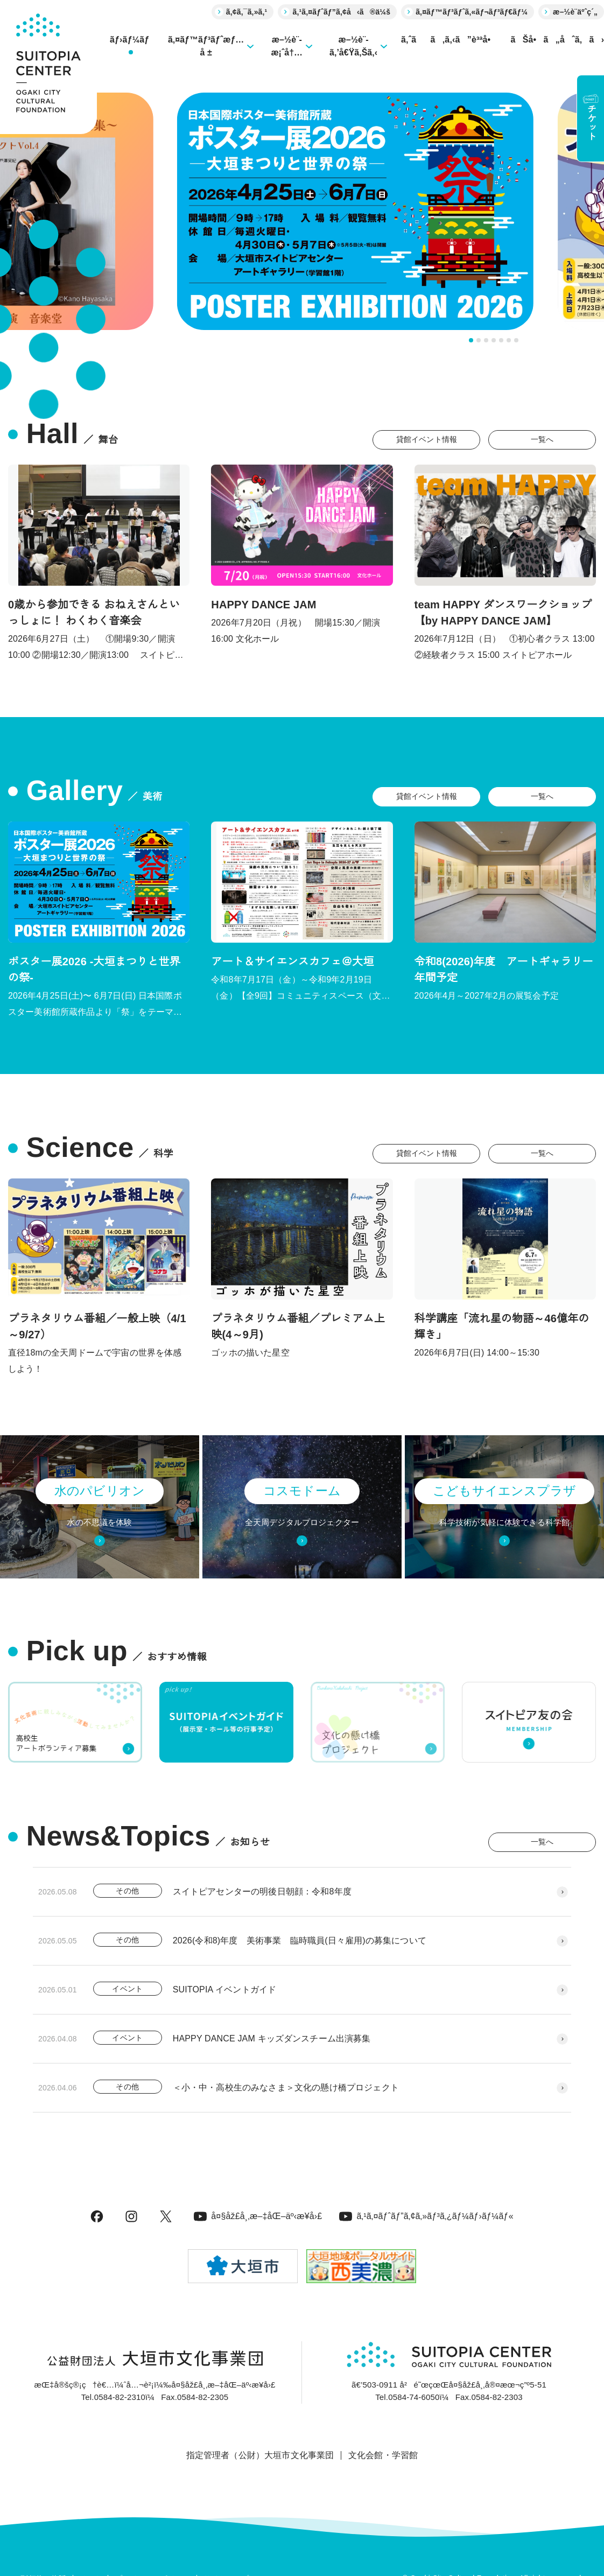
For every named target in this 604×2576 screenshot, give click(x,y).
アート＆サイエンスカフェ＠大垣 (292, 961)
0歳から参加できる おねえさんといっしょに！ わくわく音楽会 (94, 613)
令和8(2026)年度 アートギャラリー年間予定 (504, 970)
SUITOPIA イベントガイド (225, 1989)
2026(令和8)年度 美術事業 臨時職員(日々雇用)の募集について (299, 1940)
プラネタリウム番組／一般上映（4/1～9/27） (97, 1326)
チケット (590, 117)
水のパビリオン (99, 1491)
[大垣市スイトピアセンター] (48, 67)
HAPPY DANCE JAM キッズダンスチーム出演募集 (272, 2038)
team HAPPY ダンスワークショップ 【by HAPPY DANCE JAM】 (503, 613)
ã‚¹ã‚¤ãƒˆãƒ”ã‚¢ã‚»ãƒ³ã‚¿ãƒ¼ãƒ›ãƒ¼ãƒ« (426, 2216)
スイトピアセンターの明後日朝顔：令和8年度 (262, 1891)
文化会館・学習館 (383, 2455)
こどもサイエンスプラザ (504, 1491)
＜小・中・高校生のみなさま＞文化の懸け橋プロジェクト (286, 2087)
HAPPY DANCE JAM (263, 604)
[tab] (471, 340)
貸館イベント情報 (426, 439)
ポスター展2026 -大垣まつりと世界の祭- (94, 970)
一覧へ (542, 439)
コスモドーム (302, 1491)
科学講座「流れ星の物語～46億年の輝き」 (502, 1326)
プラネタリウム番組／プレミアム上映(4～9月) (298, 1326)
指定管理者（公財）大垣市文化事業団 (260, 2455)
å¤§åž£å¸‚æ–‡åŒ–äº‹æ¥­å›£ (258, 2216)
